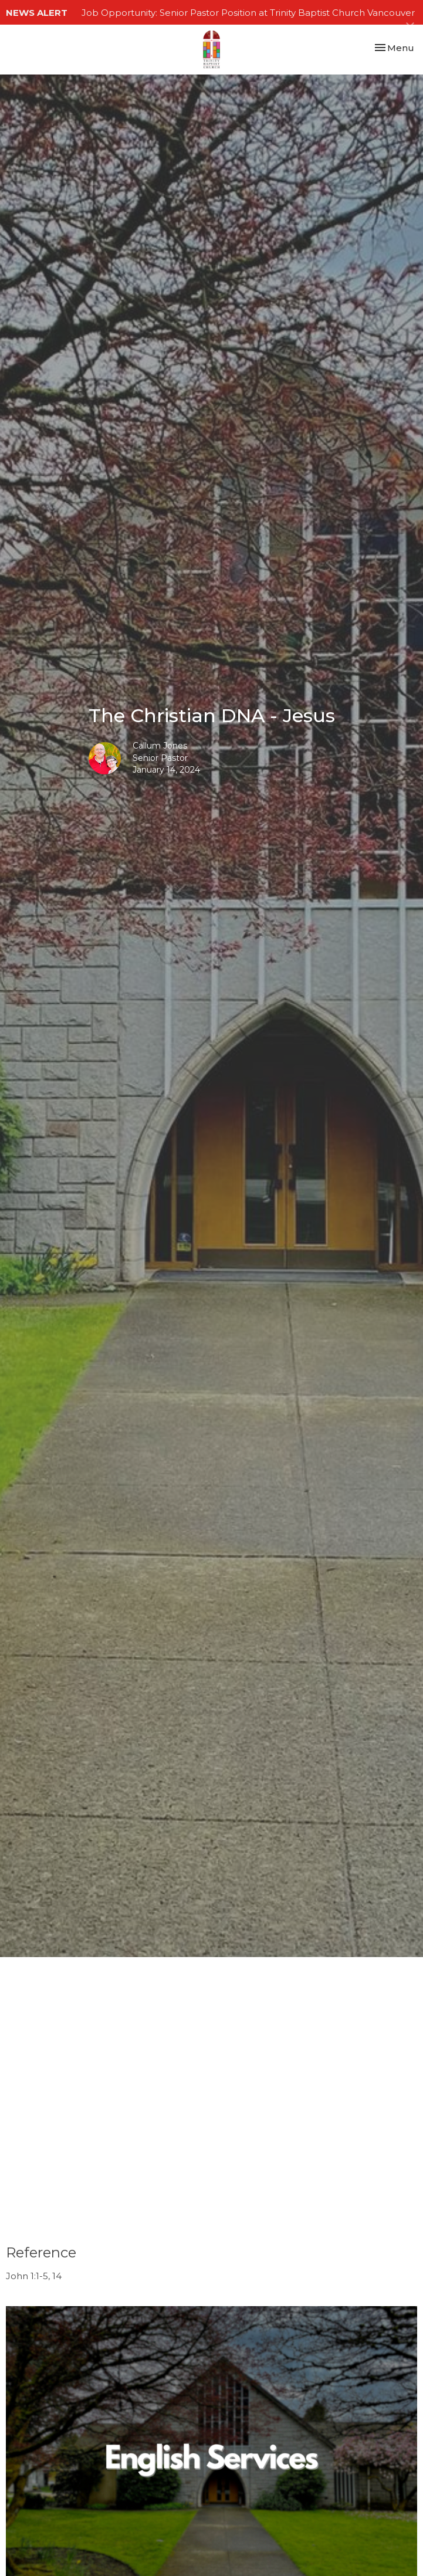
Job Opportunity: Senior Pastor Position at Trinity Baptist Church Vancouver (248, 12)
